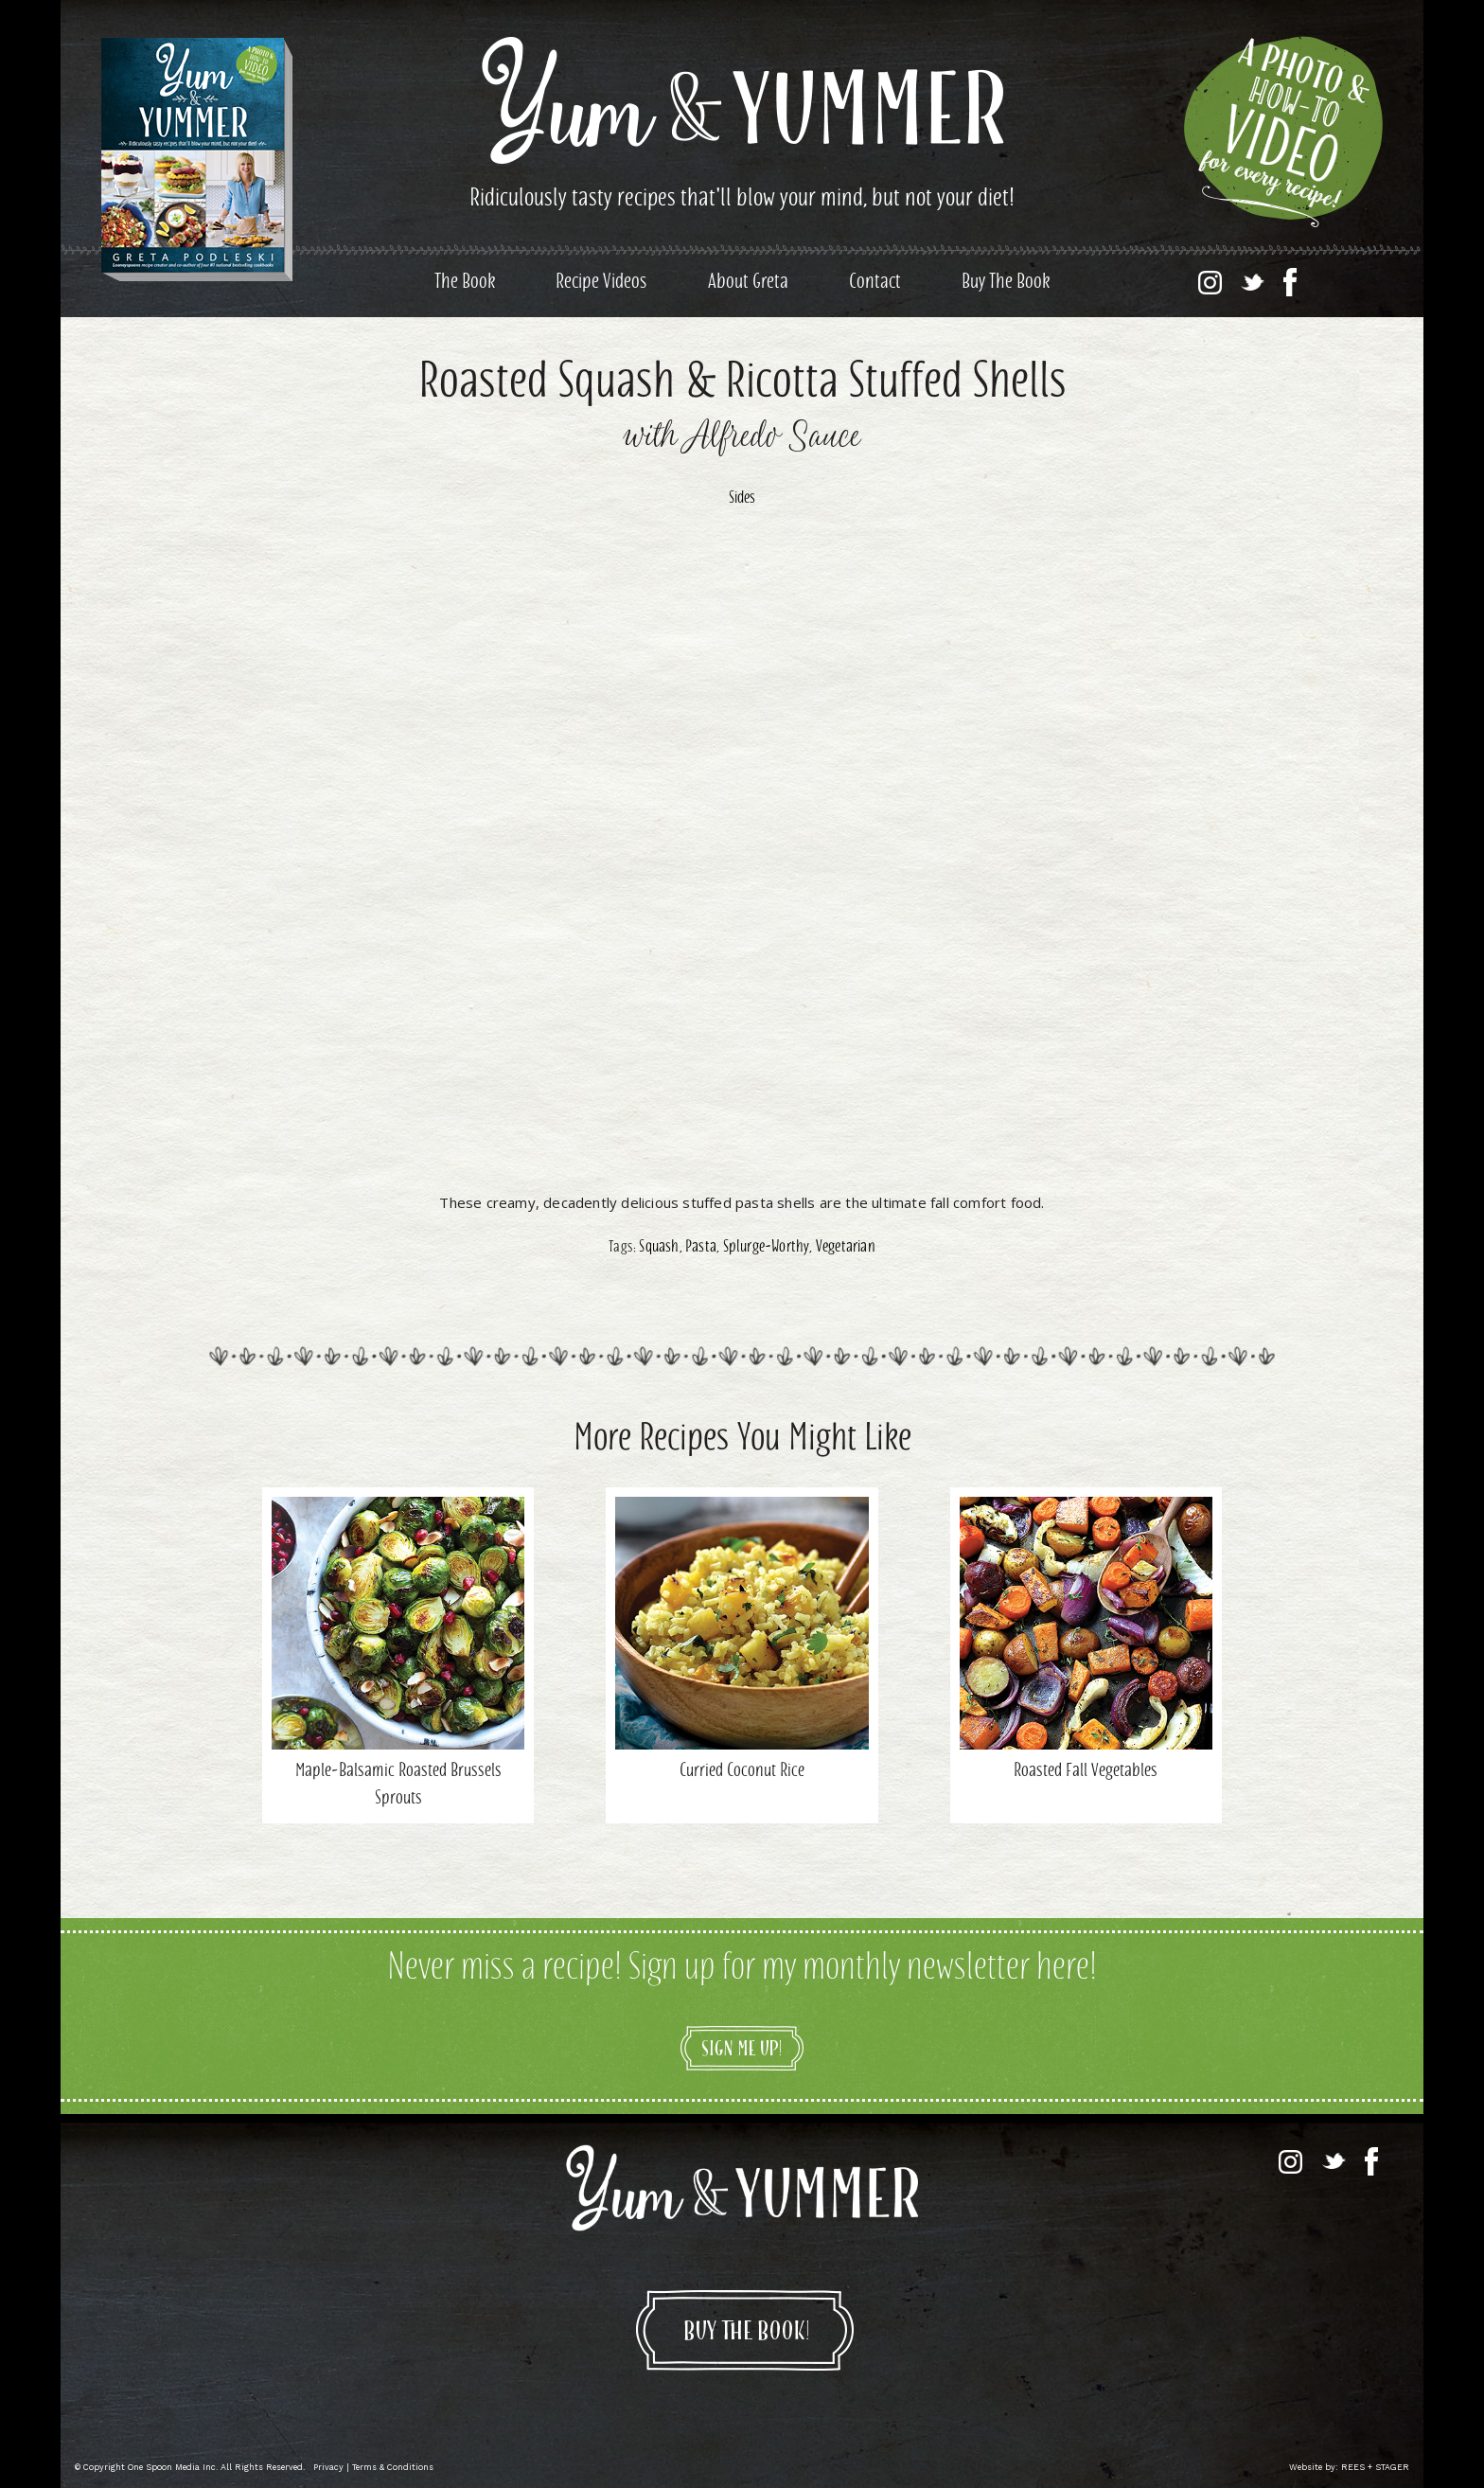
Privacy (328, 2467)
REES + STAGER (1375, 2467)
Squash (659, 1247)
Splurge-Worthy (766, 1247)
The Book (464, 283)
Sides (742, 498)
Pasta (700, 1247)
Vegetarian (845, 1247)
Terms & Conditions (392, 2467)
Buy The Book (1006, 283)
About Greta (748, 283)
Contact (875, 283)
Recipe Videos (601, 283)
